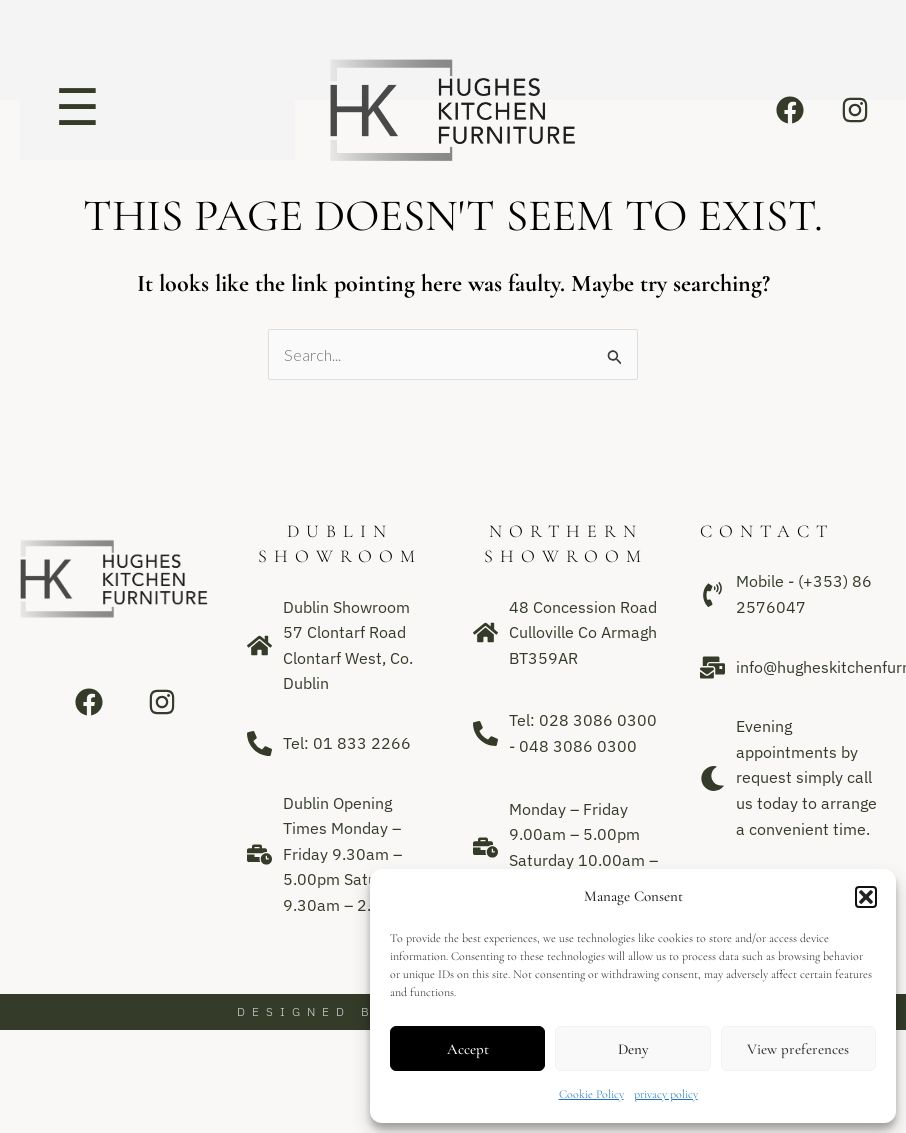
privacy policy (666, 1094)
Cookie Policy (591, 1094)
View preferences (798, 1049)
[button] (866, 897)
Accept (468, 1049)
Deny (633, 1049)
